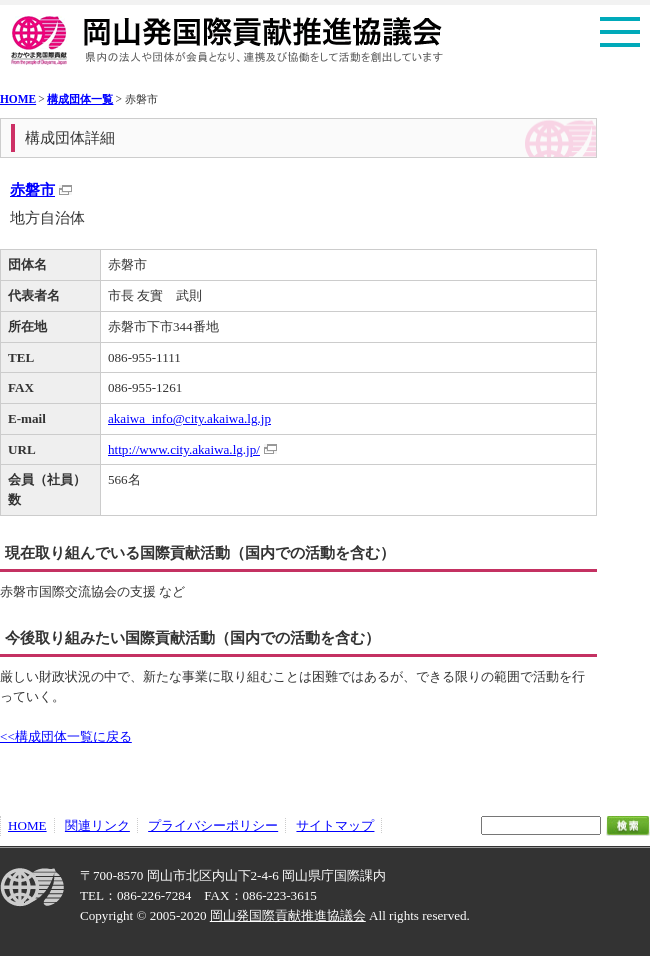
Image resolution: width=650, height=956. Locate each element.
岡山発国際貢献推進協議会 (288, 915)
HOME (18, 99)
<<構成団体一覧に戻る (66, 736)
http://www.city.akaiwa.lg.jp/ (184, 449)
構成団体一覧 (80, 99)
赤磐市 (32, 189)
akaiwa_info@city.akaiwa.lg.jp (189, 418)
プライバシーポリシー (213, 825)
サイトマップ (335, 825)
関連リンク (97, 825)
